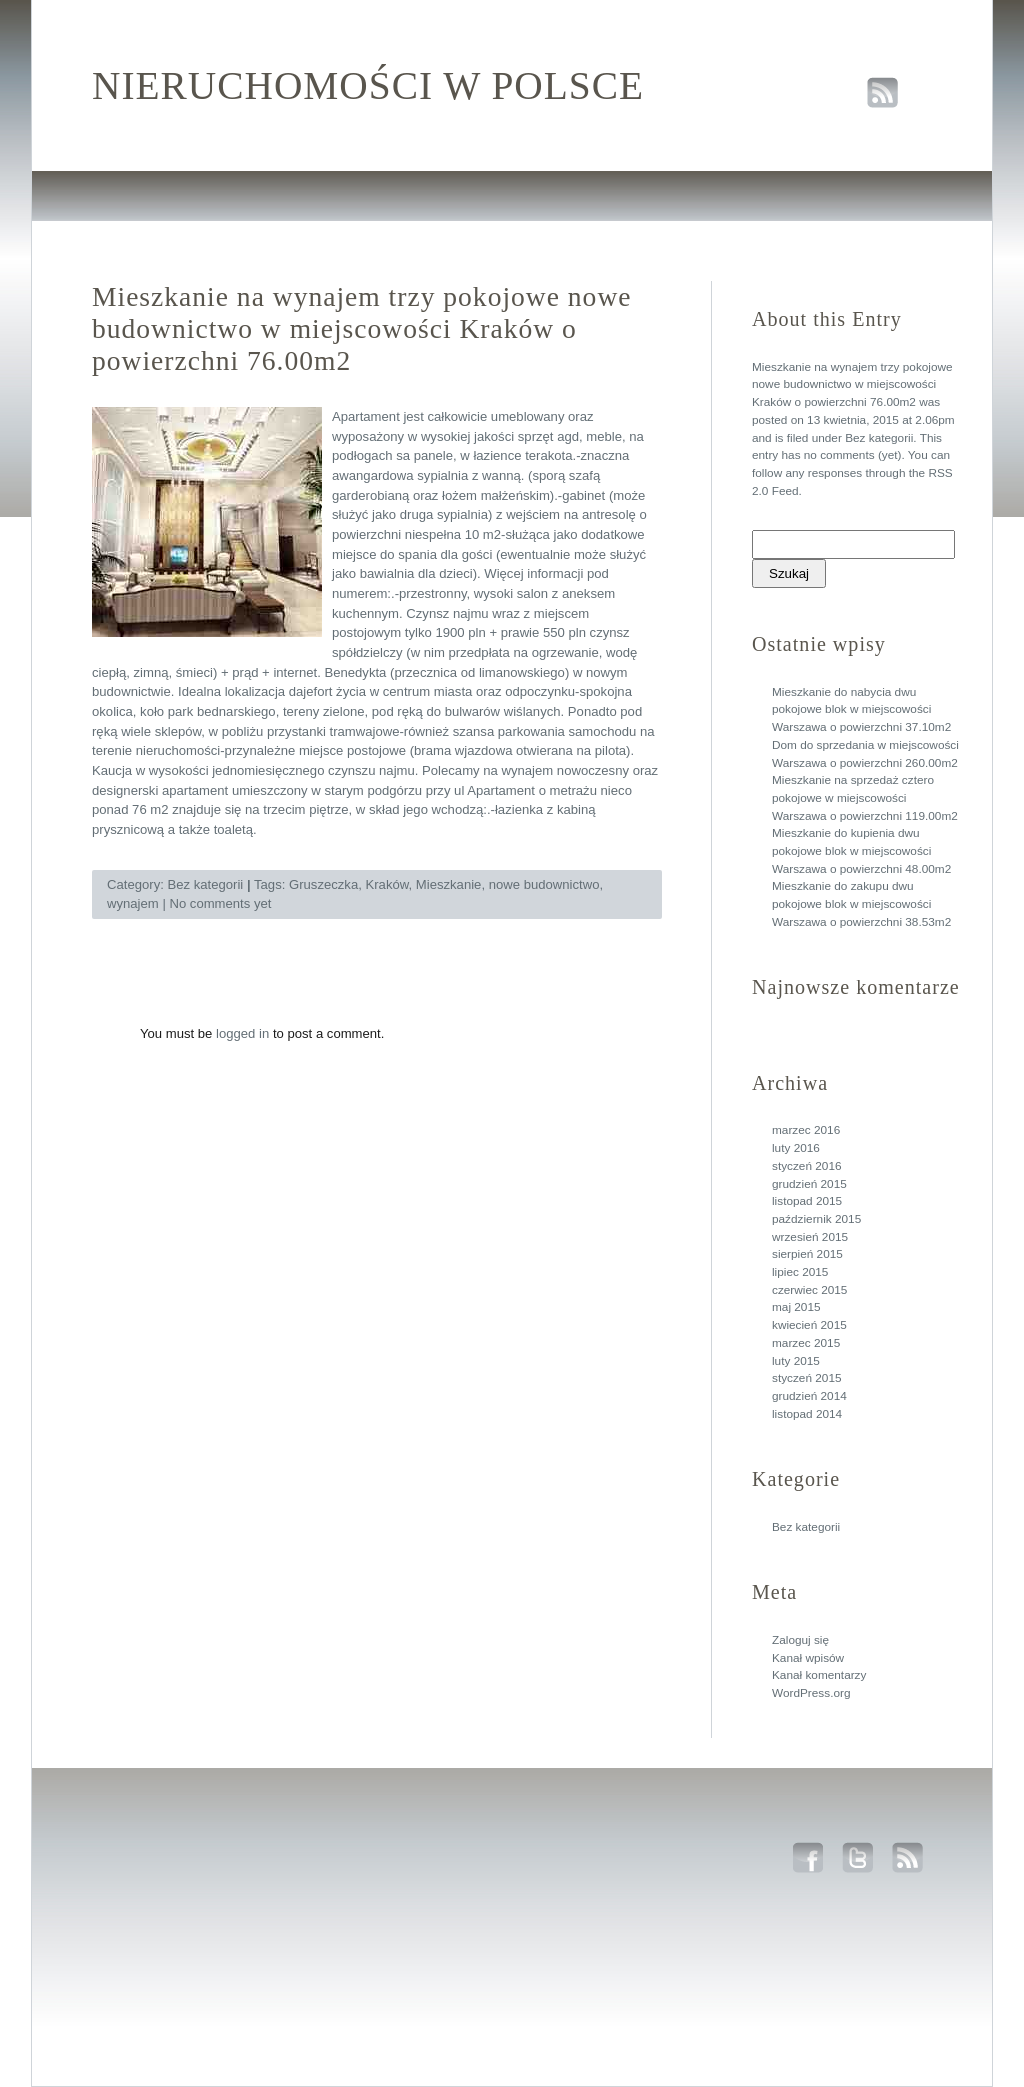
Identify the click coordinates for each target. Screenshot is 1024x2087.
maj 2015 (796, 1307)
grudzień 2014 (809, 1396)
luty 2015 (796, 1361)
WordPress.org (811, 1693)
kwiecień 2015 (809, 1325)
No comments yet (220, 903)
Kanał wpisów (808, 1658)
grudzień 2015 (809, 1184)
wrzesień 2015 (810, 1237)
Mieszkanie (449, 884)
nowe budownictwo (544, 884)
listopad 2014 (807, 1414)
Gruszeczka (323, 884)
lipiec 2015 (800, 1272)
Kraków (387, 884)
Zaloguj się (800, 1640)
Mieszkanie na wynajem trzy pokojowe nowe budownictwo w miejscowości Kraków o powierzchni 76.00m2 (852, 384)
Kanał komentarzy (819, 1675)
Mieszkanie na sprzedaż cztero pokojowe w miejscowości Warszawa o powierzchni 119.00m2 (865, 797)
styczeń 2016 (807, 1166)
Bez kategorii (879, 438)
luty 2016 (796, 1148)
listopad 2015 (807, 1201)
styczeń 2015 (807, 1378)
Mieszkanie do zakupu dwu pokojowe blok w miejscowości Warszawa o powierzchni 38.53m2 (861, 903)
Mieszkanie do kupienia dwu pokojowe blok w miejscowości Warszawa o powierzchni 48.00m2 (861, 850)
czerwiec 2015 (809, 1290)
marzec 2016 (806, 1130)
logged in (242, 1033)
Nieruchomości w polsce (368, 86)
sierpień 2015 (807, 1254)
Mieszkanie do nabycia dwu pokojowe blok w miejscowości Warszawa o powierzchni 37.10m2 (861, 709)
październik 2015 (816, 1219)
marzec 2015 (806, 1343)
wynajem (133, 903)
